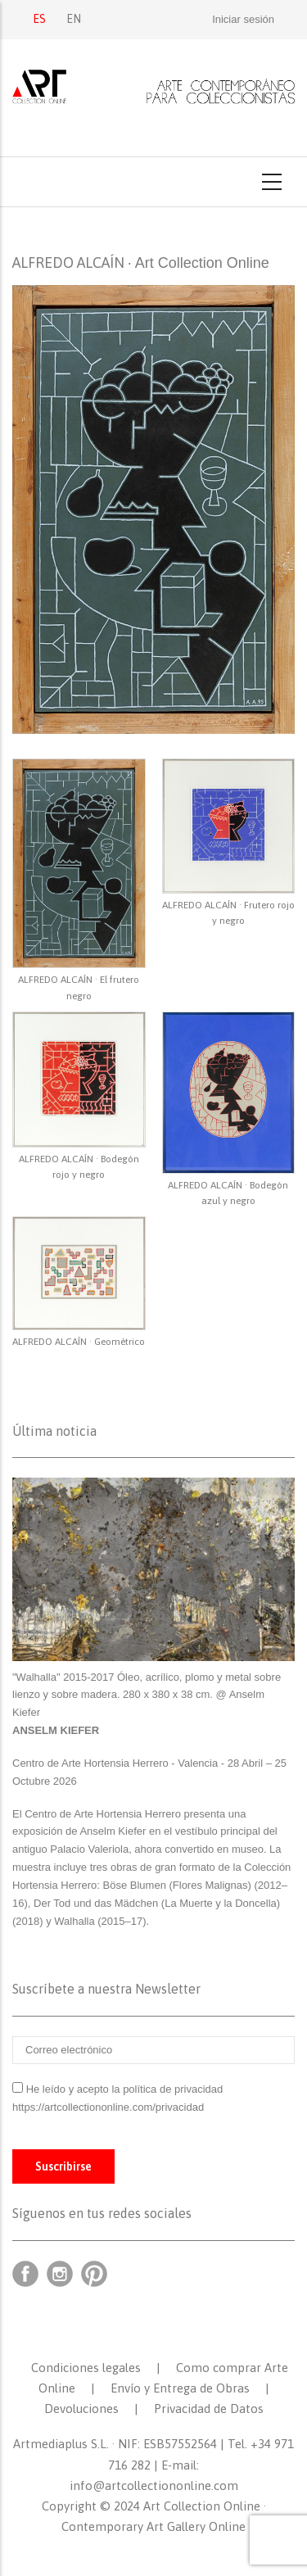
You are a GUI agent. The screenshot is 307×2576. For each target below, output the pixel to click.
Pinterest (94, 2274)
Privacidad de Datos (209, 2408)
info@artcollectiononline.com (154, 2485)
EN (73, 18)
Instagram (60, 2274)
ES (39, 18)
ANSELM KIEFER (55, 1730)
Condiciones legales (86, 2368)
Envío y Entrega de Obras (180, 2388)
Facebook (25, 2274)
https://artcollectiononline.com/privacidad (109, 2107)
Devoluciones (81, 2408)
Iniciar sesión (243, 19)
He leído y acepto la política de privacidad (124, 2089)
